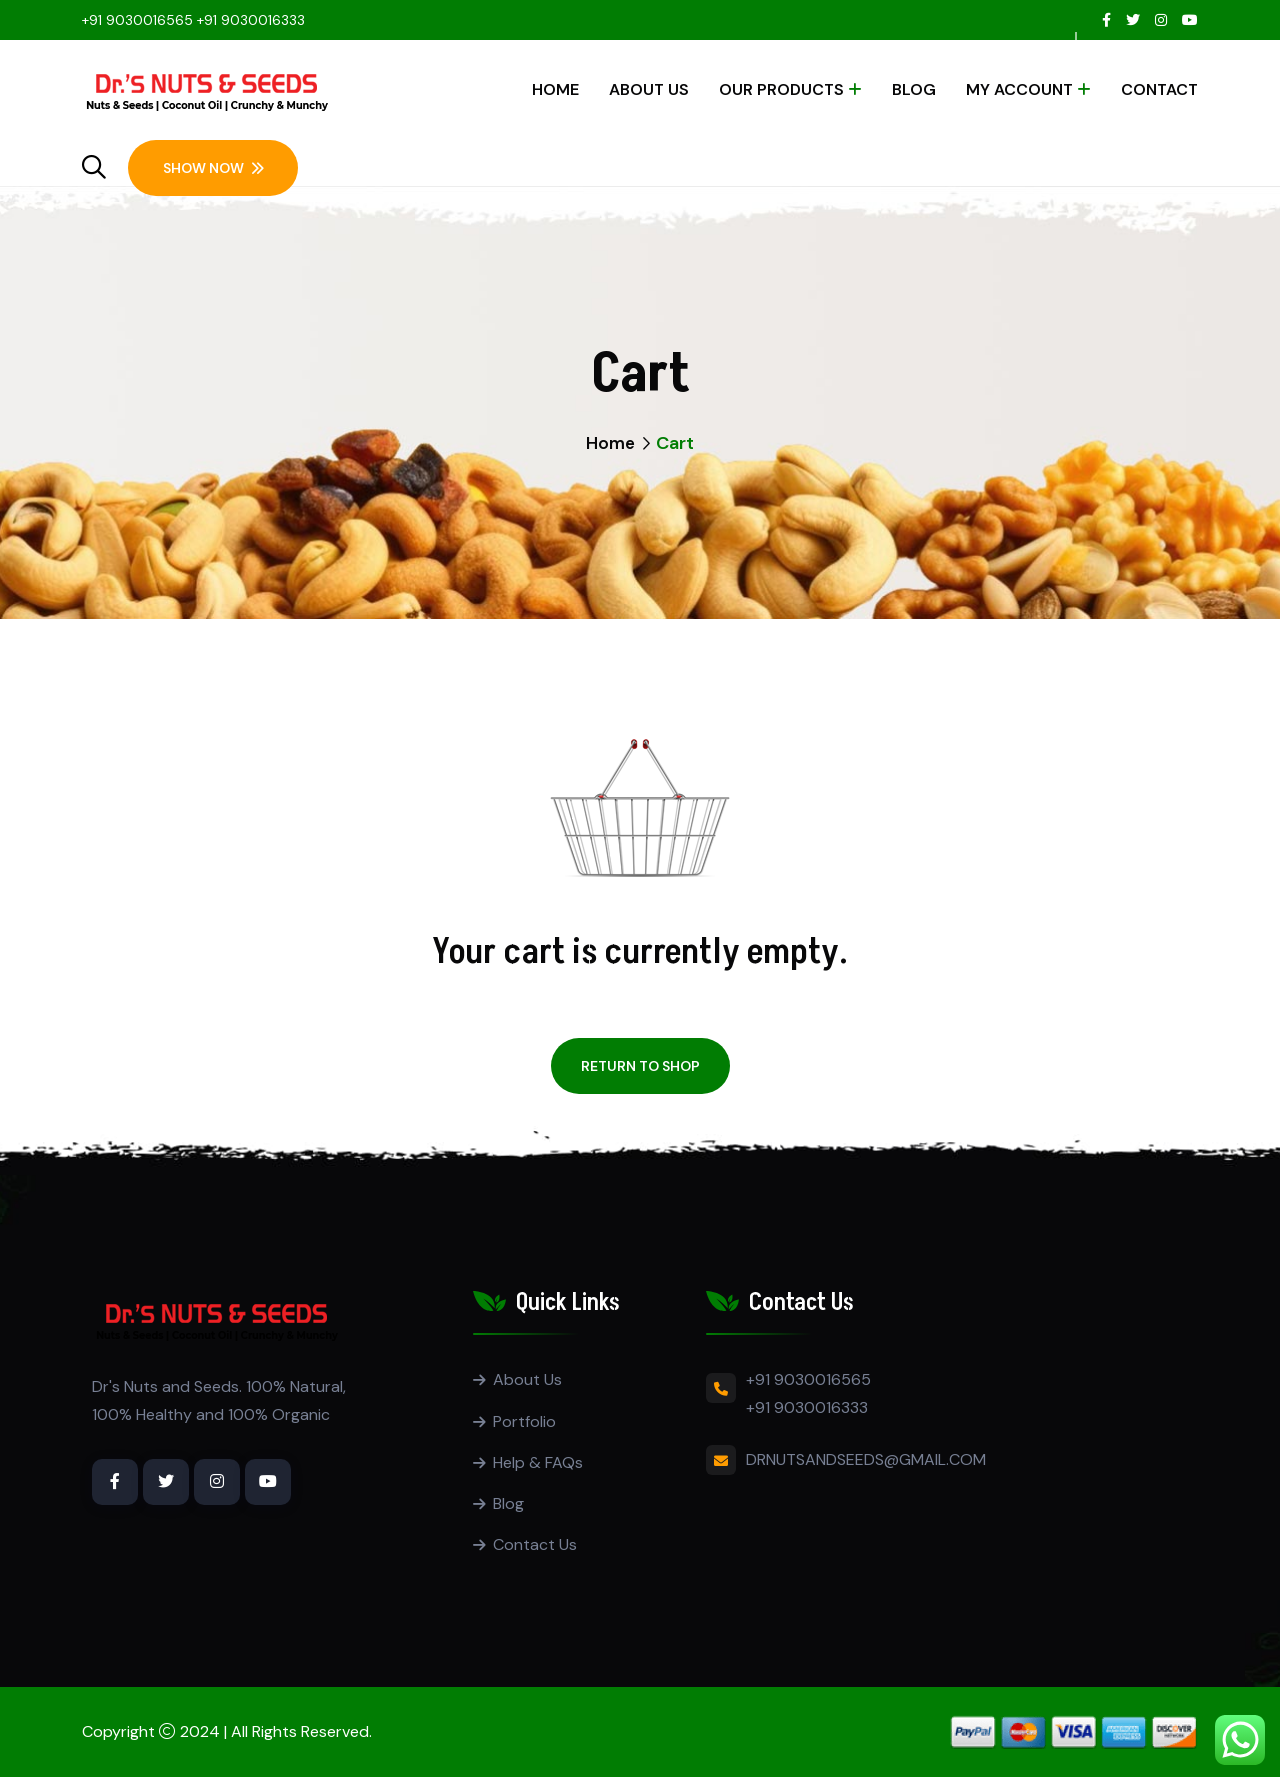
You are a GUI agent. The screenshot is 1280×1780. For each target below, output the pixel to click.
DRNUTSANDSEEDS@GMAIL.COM (866, 1459)
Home (555, 89)
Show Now (213, 168)
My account (1019, 89)
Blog (914, 89)
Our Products (781, 89)
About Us (649, 89)
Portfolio (524, 1421)
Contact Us (535, 1547)
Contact (1159, 89)
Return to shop (640, 1066)
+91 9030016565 (137, 20)
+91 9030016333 (251, 20)
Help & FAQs (538, 1463)
